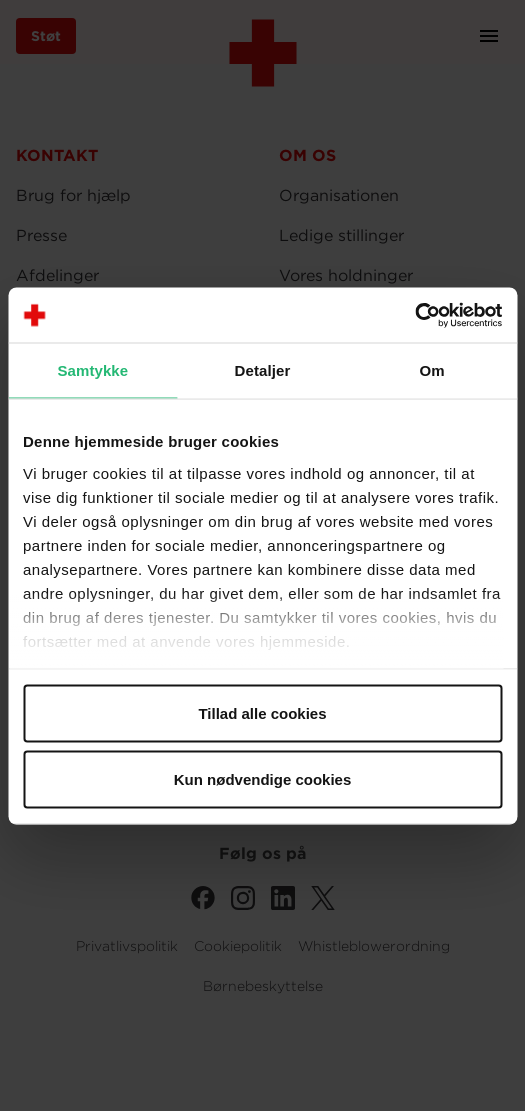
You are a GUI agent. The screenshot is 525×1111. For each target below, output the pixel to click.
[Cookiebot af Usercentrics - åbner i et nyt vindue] (414, 315)
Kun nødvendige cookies (263, 778)
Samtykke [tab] (92, 370)
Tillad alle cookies (262, 713)
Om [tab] (432, 370)
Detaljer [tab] (263, 370)
